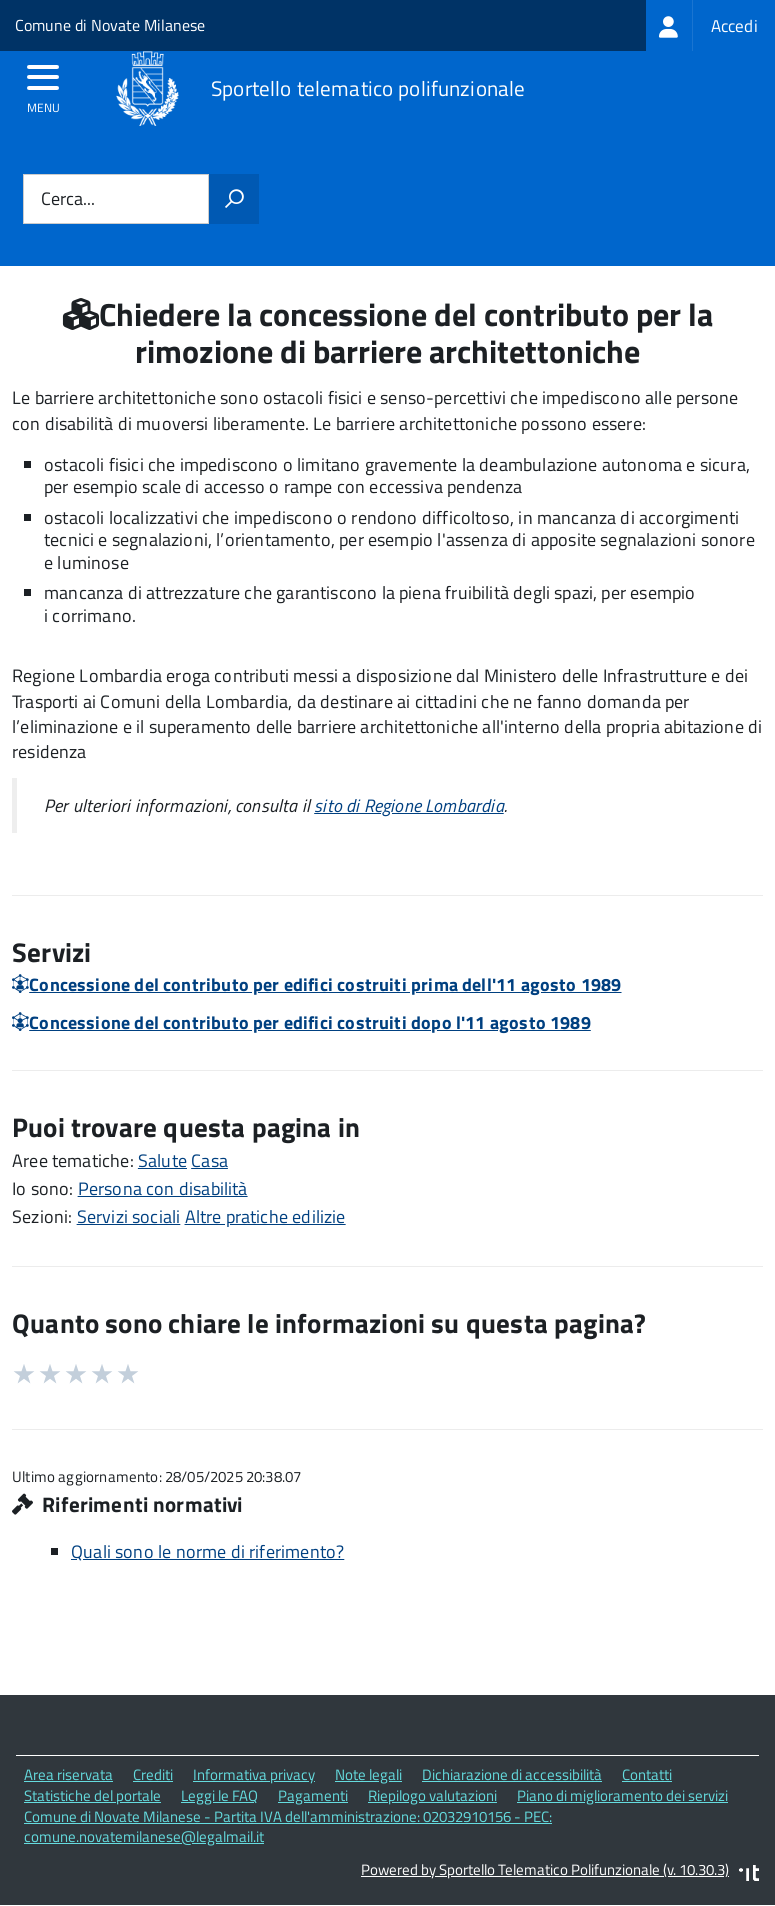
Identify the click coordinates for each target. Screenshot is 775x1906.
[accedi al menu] (43, 84)
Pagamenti (313, 1795)
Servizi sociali (129, 1216)
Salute (162, 1160)
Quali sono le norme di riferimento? (207, 1551)
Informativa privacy (254, 1774)
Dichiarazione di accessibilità (512, 1774)
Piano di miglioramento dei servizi (622, 1795)
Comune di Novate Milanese (110, 25)
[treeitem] (710, 25)
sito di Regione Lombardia (409, 805)
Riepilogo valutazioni (432, 1795)
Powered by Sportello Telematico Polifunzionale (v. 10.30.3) (545, 1869)
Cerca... (68, 199)
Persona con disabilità (163, 1188)
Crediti (153, 1774)
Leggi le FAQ (219, 1795)
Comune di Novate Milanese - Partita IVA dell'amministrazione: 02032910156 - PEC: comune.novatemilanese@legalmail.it (288, 1827)
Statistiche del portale (92, 1795)
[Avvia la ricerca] (234, 199)
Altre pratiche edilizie (265, 1216)
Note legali (368, 1774)
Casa (209, 1160)
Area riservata (68, 1774)
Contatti (647, 1774)
